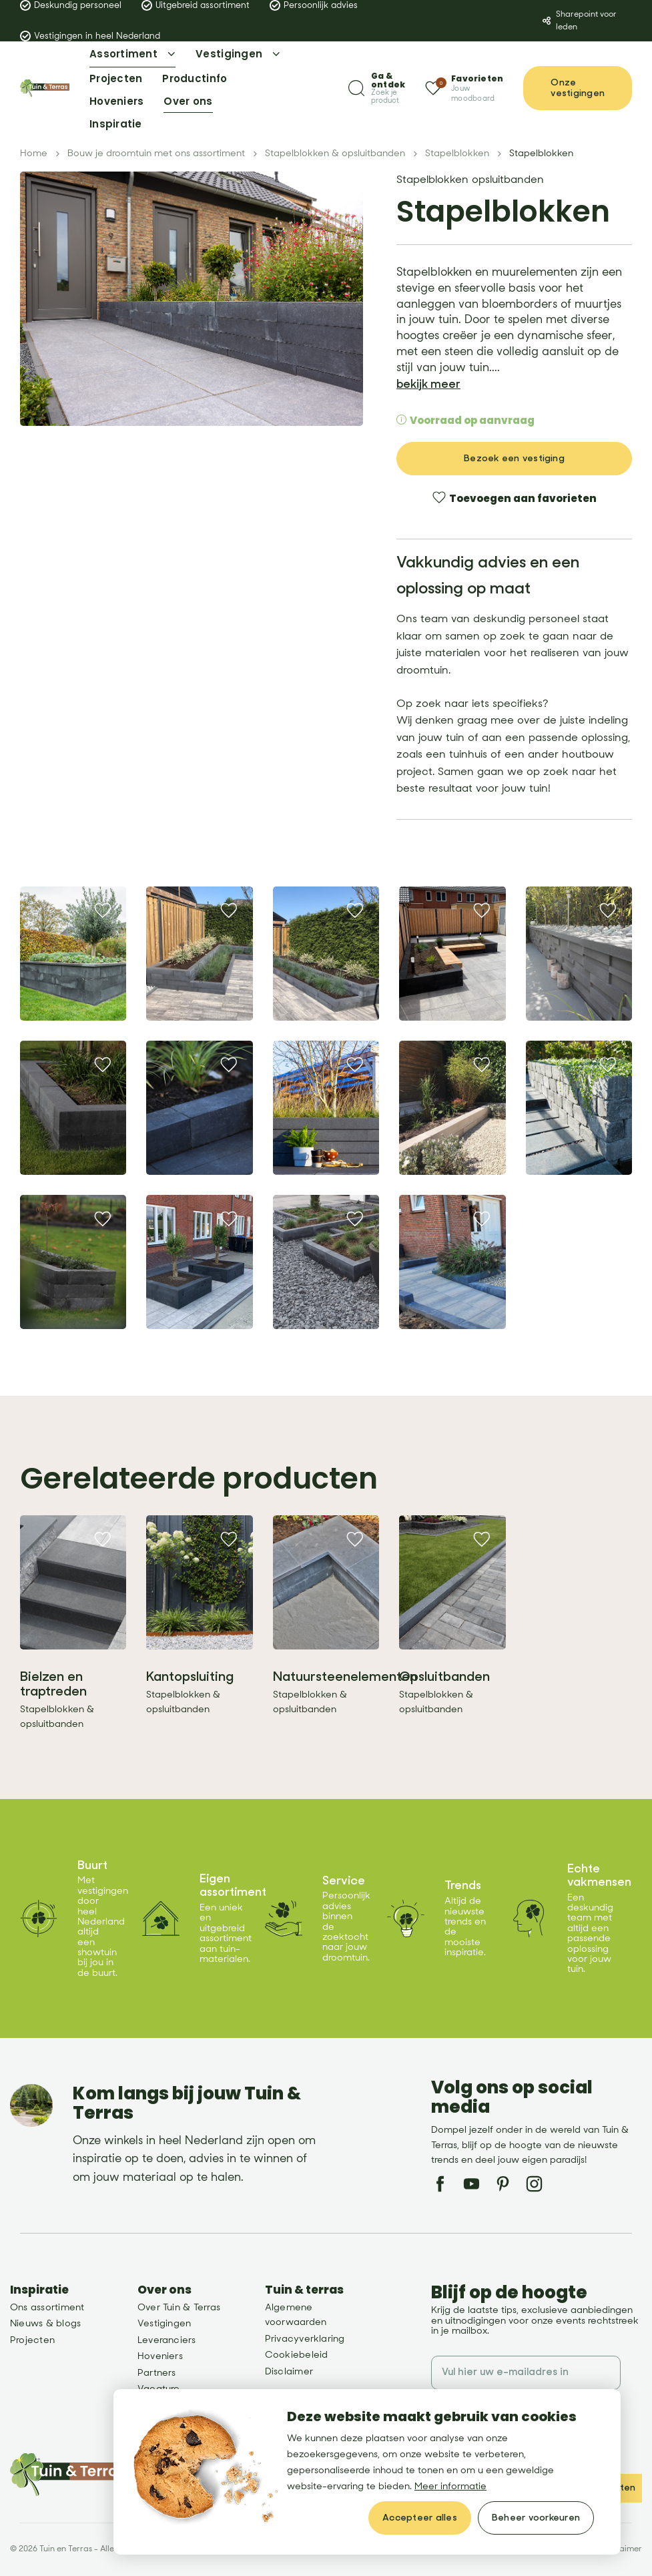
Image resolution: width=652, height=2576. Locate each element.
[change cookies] (536, 2518)
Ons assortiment (47, 2307)
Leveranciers (166, 2340)
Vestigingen (164, 2323)
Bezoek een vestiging (514, 458)
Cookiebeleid (296, 2354)
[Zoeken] (376, 88)
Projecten (32, 2340)
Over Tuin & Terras (178, 2307)
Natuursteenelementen (345, 1676)
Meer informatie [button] (450, 2486)
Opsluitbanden (444, 1676)
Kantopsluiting (190, 1676)
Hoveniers (160, 2356)
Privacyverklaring (305, 2338)
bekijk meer (428, 384)
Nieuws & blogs (45, 2323)
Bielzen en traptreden (53, 1684)
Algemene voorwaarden (296, 2315)
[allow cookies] (419, 2518)
